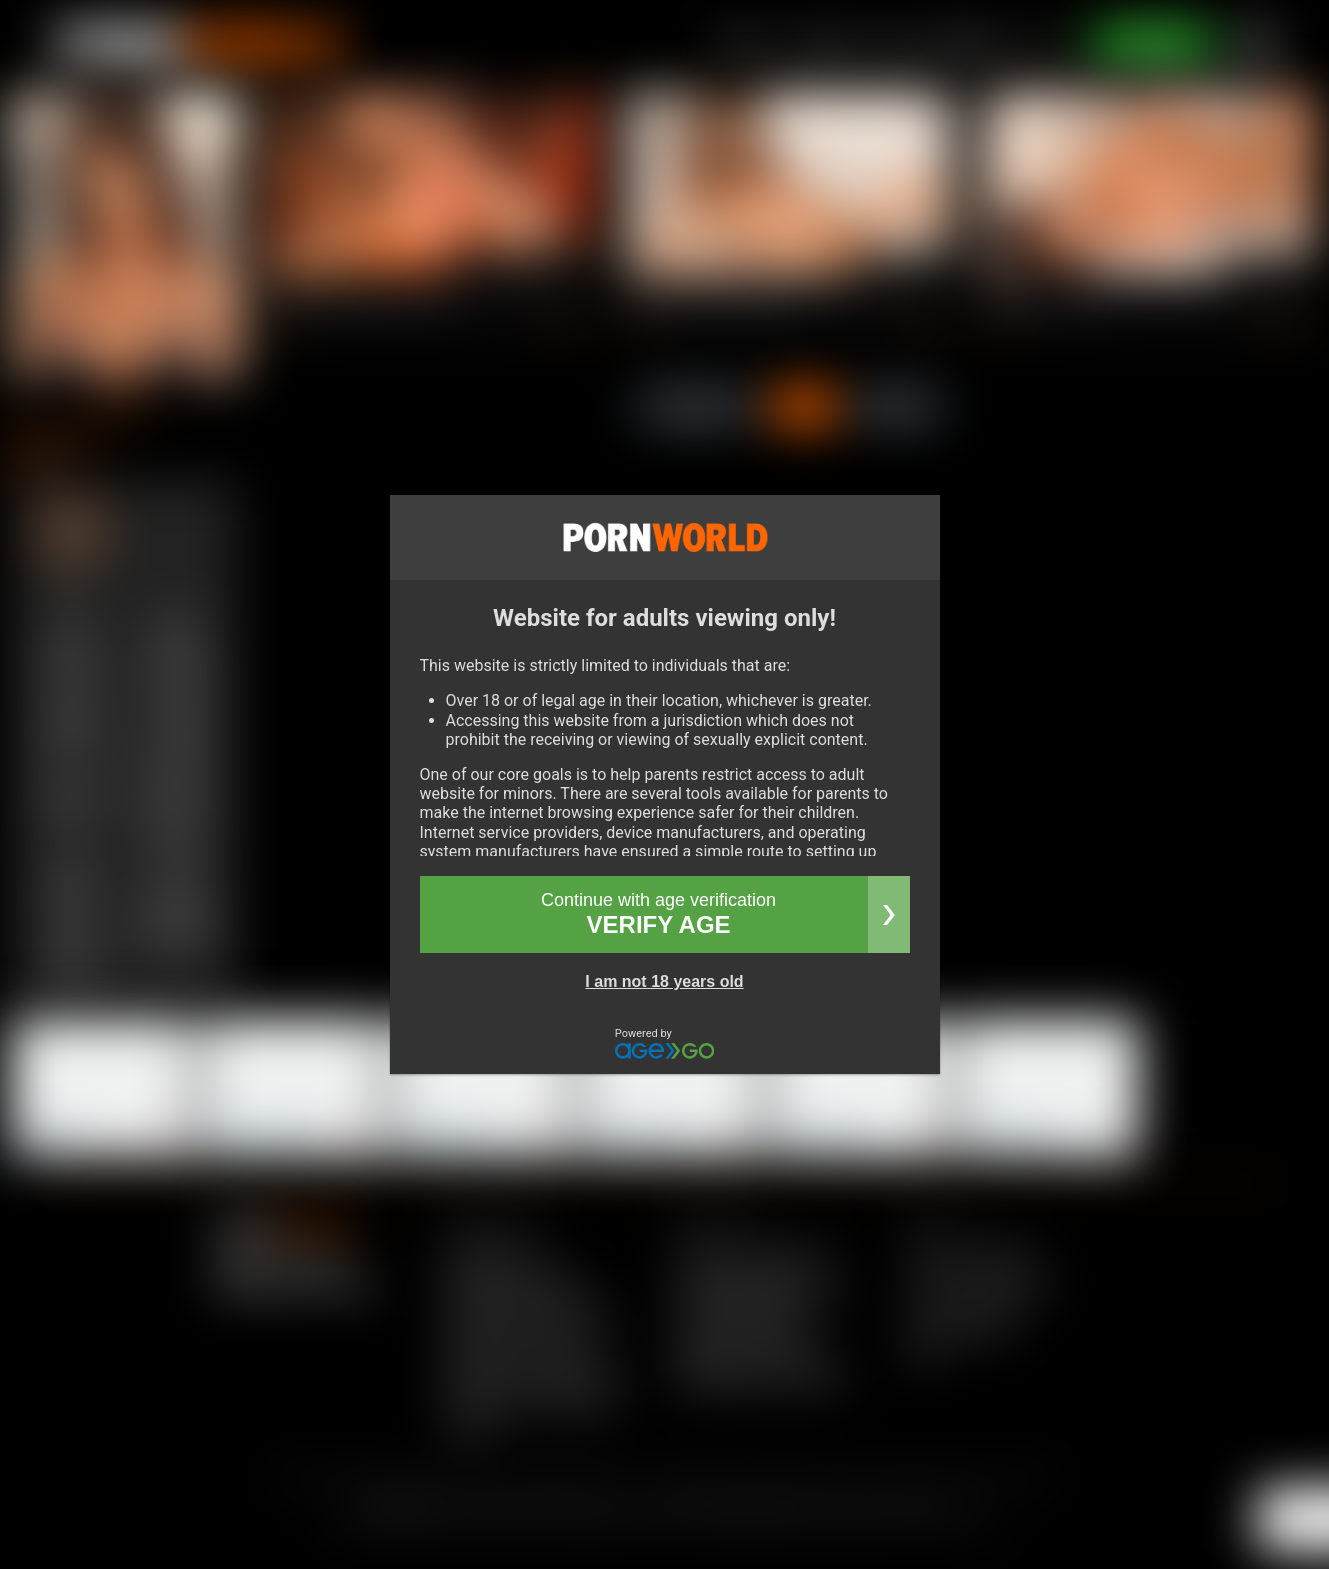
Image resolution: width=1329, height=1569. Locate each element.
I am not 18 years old (664, 981)
